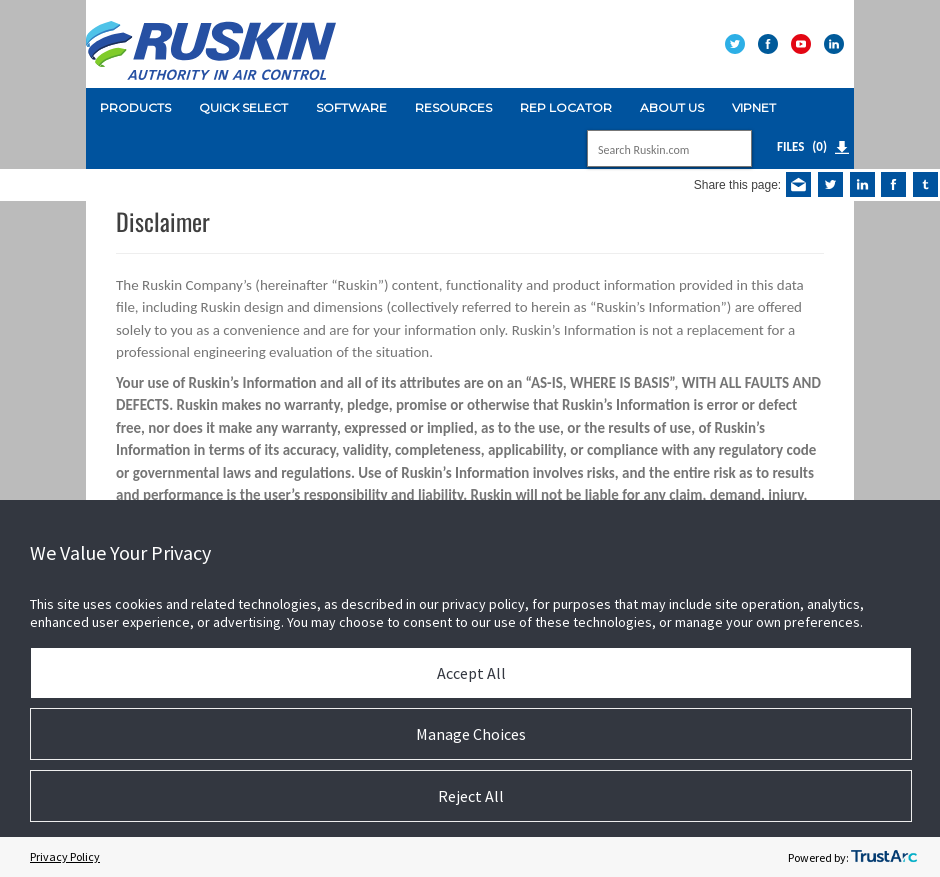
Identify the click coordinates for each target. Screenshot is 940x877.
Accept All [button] (471, 673)
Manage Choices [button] (471, 734)
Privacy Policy (65, 856)
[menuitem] (135, 108)
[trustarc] (884, 857)
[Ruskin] (211, 42)
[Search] (648, 150)
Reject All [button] (471, 796)
